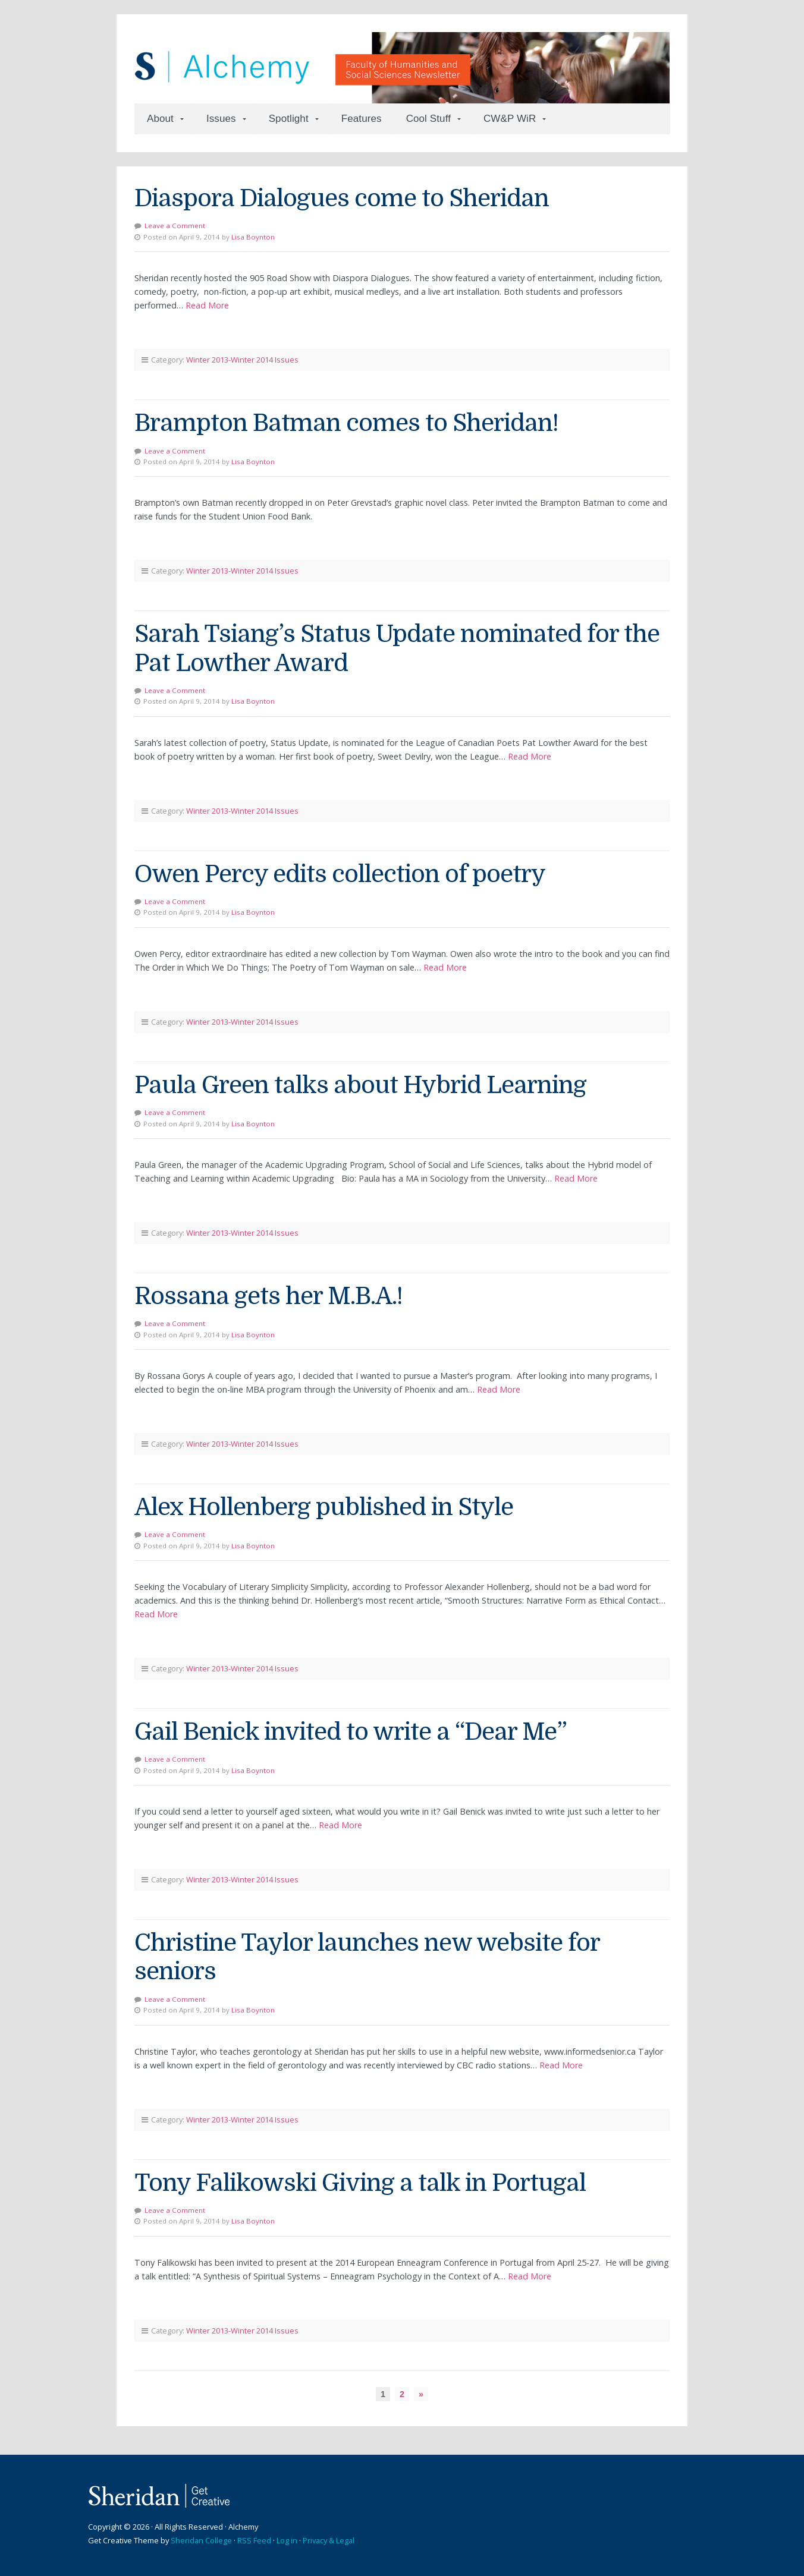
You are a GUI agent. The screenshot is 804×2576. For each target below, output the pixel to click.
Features (361, 118)
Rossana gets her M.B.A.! (268, 1296)
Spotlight (289, 118)
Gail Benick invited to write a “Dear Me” (350, 1732)
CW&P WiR (509, 118)
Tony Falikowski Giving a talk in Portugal (360, 2183)
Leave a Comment (175, 225)
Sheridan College (201, 2540)
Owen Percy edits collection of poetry (339, 874)
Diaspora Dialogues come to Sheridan (341, 198)
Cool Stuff (428, 118)
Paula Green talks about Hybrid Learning (360, 1085)
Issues (221, 118)
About (160, 118)
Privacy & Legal (328, 2540)
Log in (287, 2540)
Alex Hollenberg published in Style (323, 1507)
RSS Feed (254, 2540)
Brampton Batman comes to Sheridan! (346, 423)
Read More (207, 305)
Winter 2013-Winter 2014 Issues (242, 359)
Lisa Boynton (253, 236)
